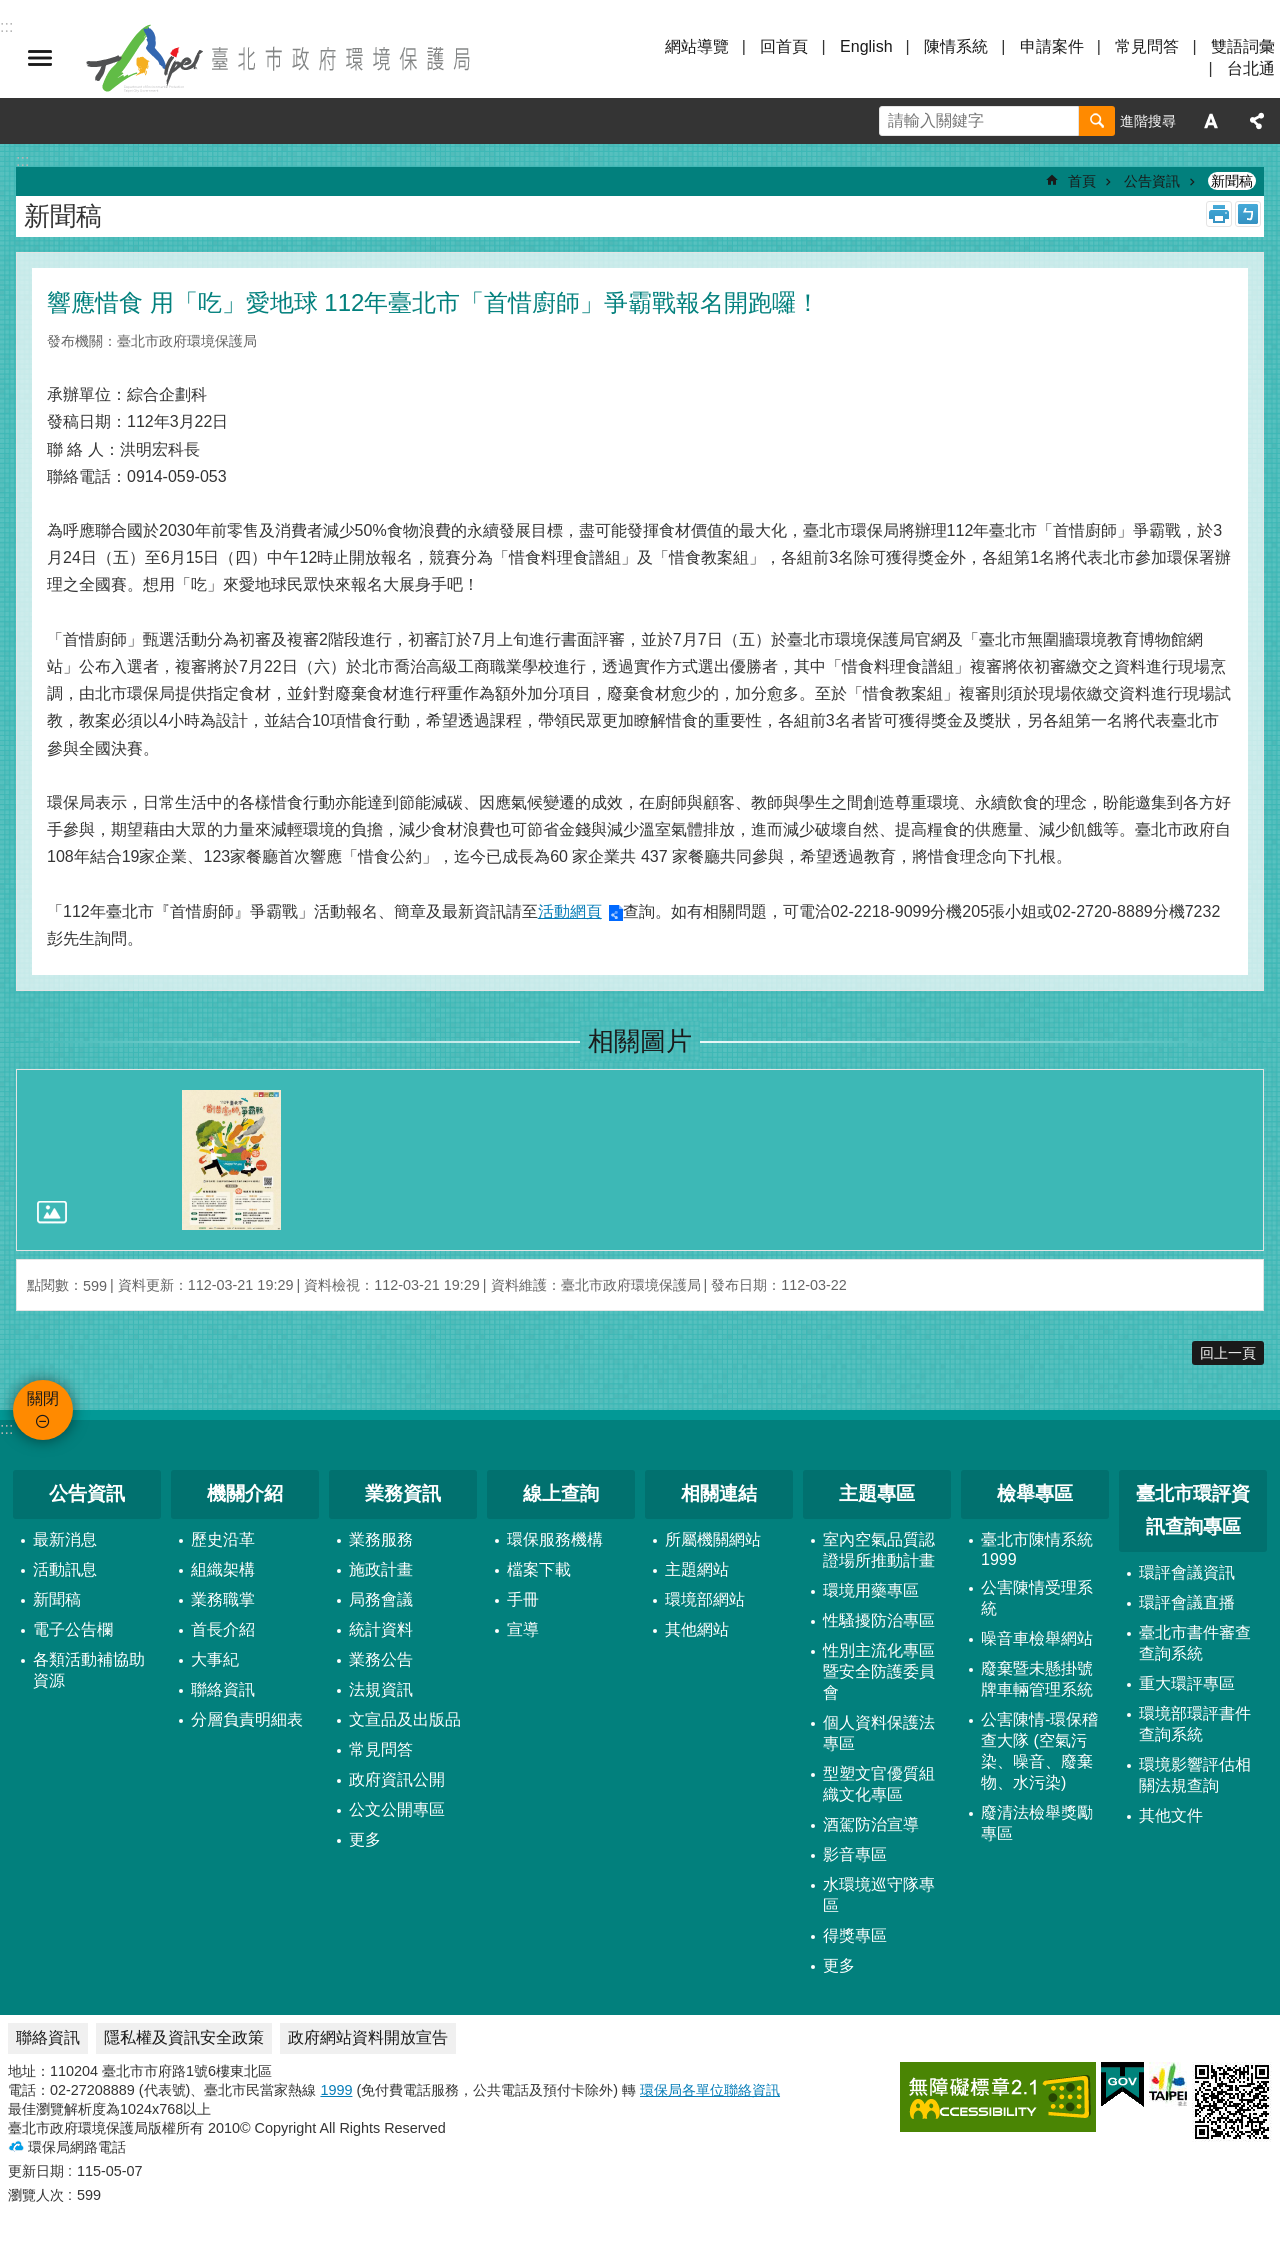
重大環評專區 (1187, 1683)
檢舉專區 (1035, 1493)
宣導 (523, 1629)
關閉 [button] (40, 58)
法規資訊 (381, 1689)
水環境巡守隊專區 (879, 1895)
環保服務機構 (555, 1539)
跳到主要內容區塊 (10, 10)
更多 (365, 1839)
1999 (336, 2090)
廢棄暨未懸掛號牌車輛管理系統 (1037, 1679)
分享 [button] (1257, 121)
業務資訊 (403, 1493)
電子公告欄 (73, 1629)
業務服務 (381, 1539)
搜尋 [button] (1097, 121)
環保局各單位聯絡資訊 (710, 2090)
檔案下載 (539, 1569)
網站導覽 (697, 46)
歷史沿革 (223, 1539)
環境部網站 (705, 1599)
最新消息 (65, 1539)
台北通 (1251, 68)
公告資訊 (1152, 181)
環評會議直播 (1187, 1602)
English (866, 46)
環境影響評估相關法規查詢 (1195, 1775)
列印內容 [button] (1219, 214)
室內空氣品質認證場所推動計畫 (879, 1550)
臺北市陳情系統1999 (1037, 1549)
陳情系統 (956, 46)
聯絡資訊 (223, 1689)
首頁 (1082, 181)
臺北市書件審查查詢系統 (1195, 1643)
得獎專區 (855, 1935)
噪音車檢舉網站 (1037, 1638)
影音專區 (855, 1854)
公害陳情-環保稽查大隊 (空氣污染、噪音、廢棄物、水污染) (1039, 1751)
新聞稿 (1232, 181)
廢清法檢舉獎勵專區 (1037, 1823)
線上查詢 (561, 1493)
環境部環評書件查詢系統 (1195, 1724)
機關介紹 (245, 1493)
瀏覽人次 (36, 2195)
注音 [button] (1248, 214)
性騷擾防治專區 (879, 1620)
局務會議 (381, 1599)
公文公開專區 (397, 1809)
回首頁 (784, 46)
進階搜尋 (1148, 121)
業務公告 (381, 1659)
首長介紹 (223, 1629)
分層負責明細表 (247, 1719)
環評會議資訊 (1187, 1572)
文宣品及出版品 (405, 1719)
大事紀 (215, 1659)
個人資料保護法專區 (879, 1733)
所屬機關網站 (713, 1539)
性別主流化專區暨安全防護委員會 (879, 1671)
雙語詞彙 (1243, 46)
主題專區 (877, 1493)
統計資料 (381, 1629)
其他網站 (697, 1629)
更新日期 (36, 2171)
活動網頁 (570, 911)
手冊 (523, 1599)
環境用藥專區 (871, 1590)
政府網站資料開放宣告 (368, 2037)
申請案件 (1052, 46)
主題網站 (697, 1569)
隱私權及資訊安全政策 (184, 2037)
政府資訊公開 (397, 1779)
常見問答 (1147, 46)
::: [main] (22, 160)
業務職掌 (223, 1599)
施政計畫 (381, 1569)
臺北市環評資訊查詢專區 (1193, 1510)
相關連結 (719, 1493)
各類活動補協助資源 (89, 1670)
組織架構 (223, 1569)
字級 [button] (1211, 121)
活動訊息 (65, 1569)
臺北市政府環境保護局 (280, 58)
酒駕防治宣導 (871, 1824)
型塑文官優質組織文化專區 (879, 1784)
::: (6, 1428)
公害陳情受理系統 (1037, 1598)
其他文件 (1171, 1815)
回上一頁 (1228, 1353)
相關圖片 (640, 1041)
